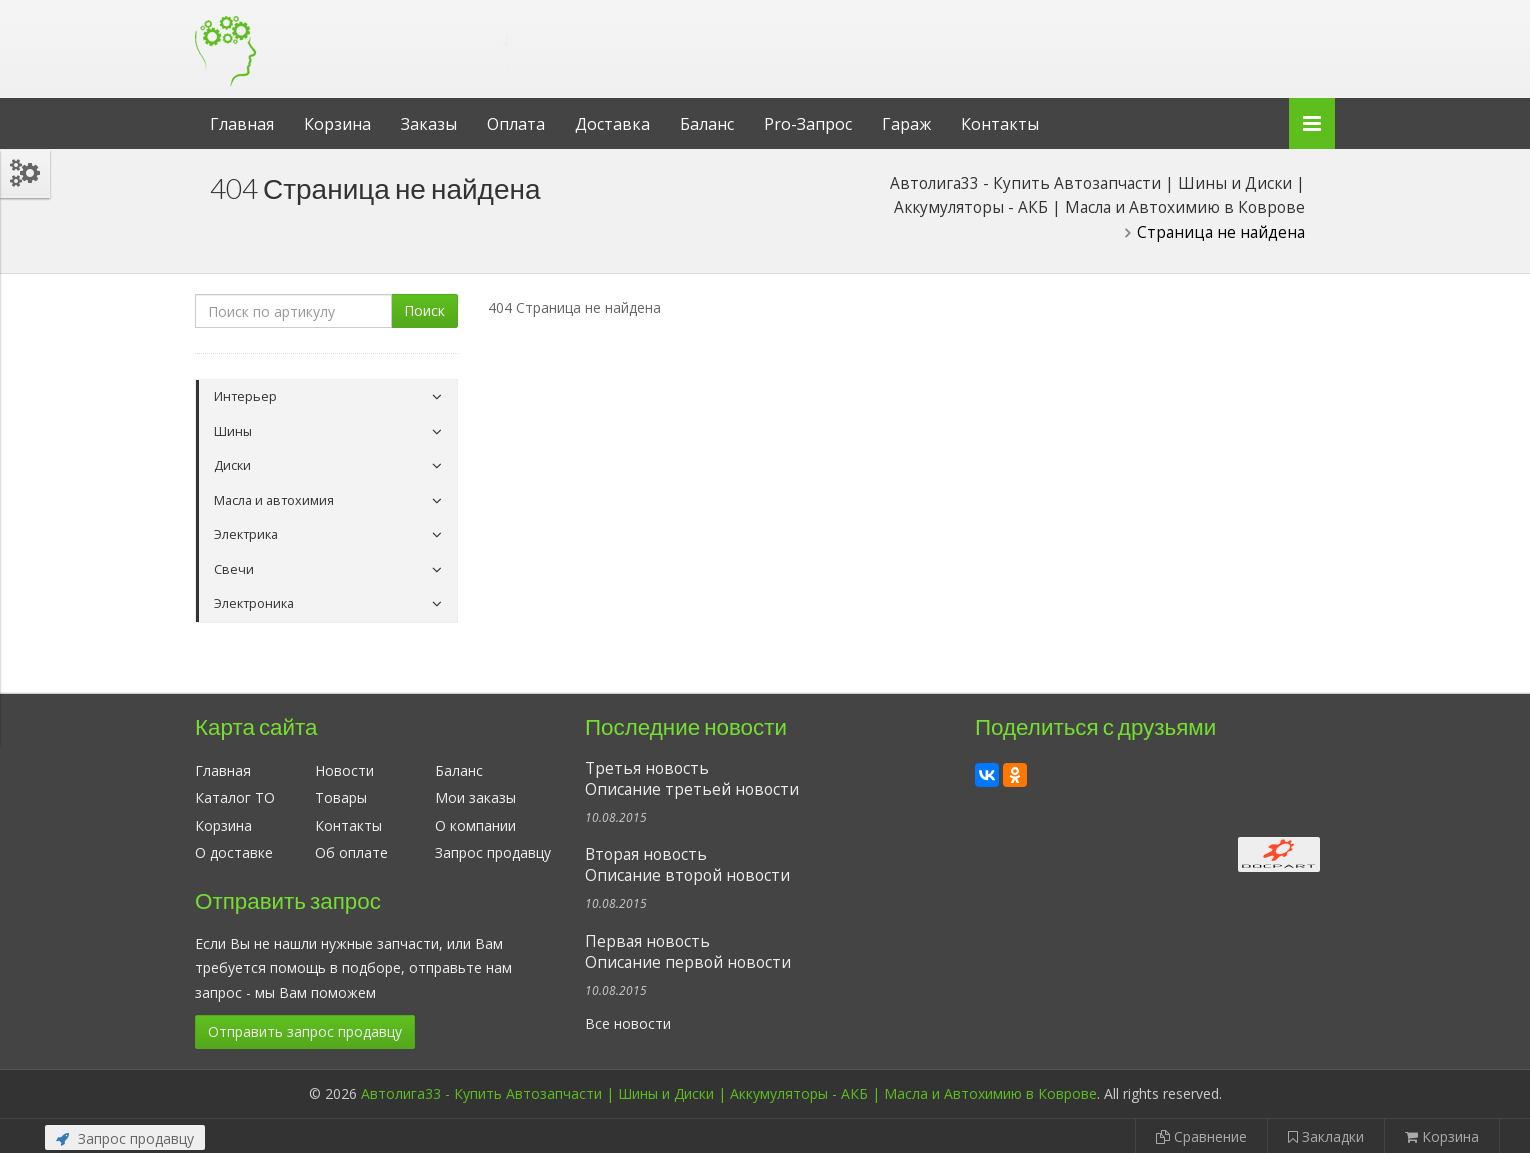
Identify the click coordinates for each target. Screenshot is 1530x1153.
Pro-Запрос (808, 124)
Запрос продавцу (493, 852)
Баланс (707, 124)
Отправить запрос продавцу (305, 1031)
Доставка (612, 124)
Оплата (516, 124)
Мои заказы (475, 797)
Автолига (360, 33)
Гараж (906, 124)
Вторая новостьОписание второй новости (687, 865)
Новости (344, 770)
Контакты (1000, 124)
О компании (475, 825)
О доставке (234, 852)
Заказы (429, 124)
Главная (242, 124)
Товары (341, 797)
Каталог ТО (235, 797)
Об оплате (351, 852)
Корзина (337, 124)
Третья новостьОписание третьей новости (692, 779)
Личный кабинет (1198, 18)
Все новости (628, 1023)
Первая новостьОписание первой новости (688, 952)
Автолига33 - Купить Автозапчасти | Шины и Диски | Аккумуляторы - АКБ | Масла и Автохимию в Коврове (729, 1093)
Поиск (424, 310)
